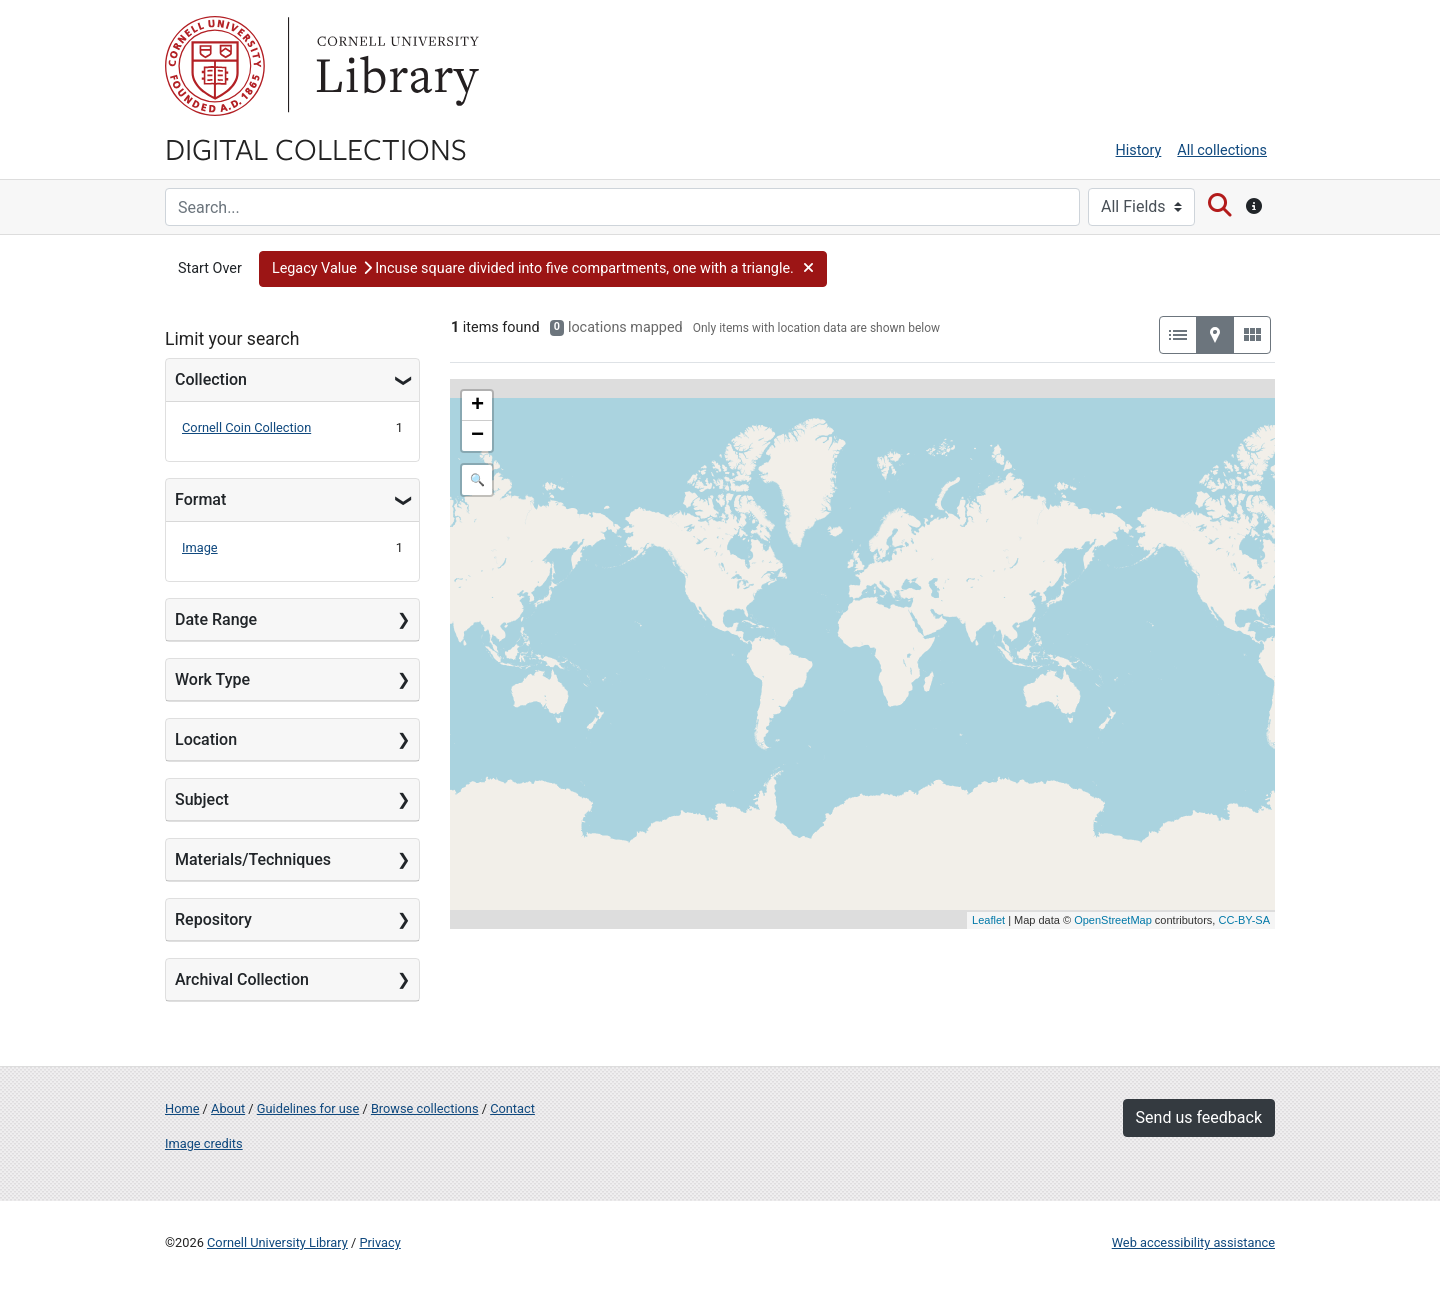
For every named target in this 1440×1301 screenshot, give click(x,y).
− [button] (477, 436)
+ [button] (477, 406)
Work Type (212, 679)
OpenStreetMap (1113, 920)
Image (200, 547)
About (228, 1108)
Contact (512, 1108)
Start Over (210, 268)
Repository (213, 919)
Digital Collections (316, 148)
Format (200, 499)
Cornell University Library (277, 1242)
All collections (1222, 150)
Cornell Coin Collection (246, 427)
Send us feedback (1199, 1117)
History (1139, 150)
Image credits (204, 1143)
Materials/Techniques (253, 859)
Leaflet (988, 920)
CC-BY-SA (1244, 920)
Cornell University (215, 66)
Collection (211, 379)
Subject (202, 799)
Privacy (379, 1242)
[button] (543, 269)
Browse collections (425, 1108)
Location (206, 739)
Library (395, 66)
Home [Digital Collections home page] (182, 1108)
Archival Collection (242, 979)
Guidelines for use (308, 1108)
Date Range (216, 619)
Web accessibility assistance (1193, 1242)
